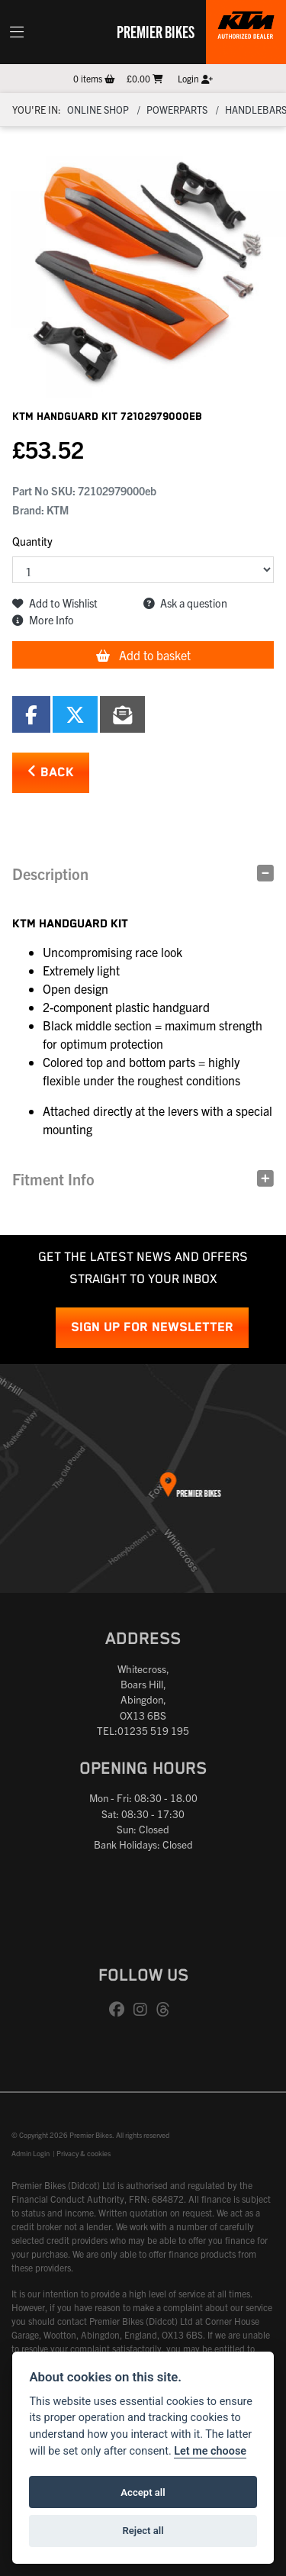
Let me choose (210, 2451)
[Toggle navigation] (17, 32)
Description (50, 873)
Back (50, 772)
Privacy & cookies (83, 2153)
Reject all (142, 2530)
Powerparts (176, 109)
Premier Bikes (155, 31)
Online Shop (98, 109)
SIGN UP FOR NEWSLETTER (152, 1327)
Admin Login (30, 2153)
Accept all (143, 2492)
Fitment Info (53, 1178)
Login (195, 78)
